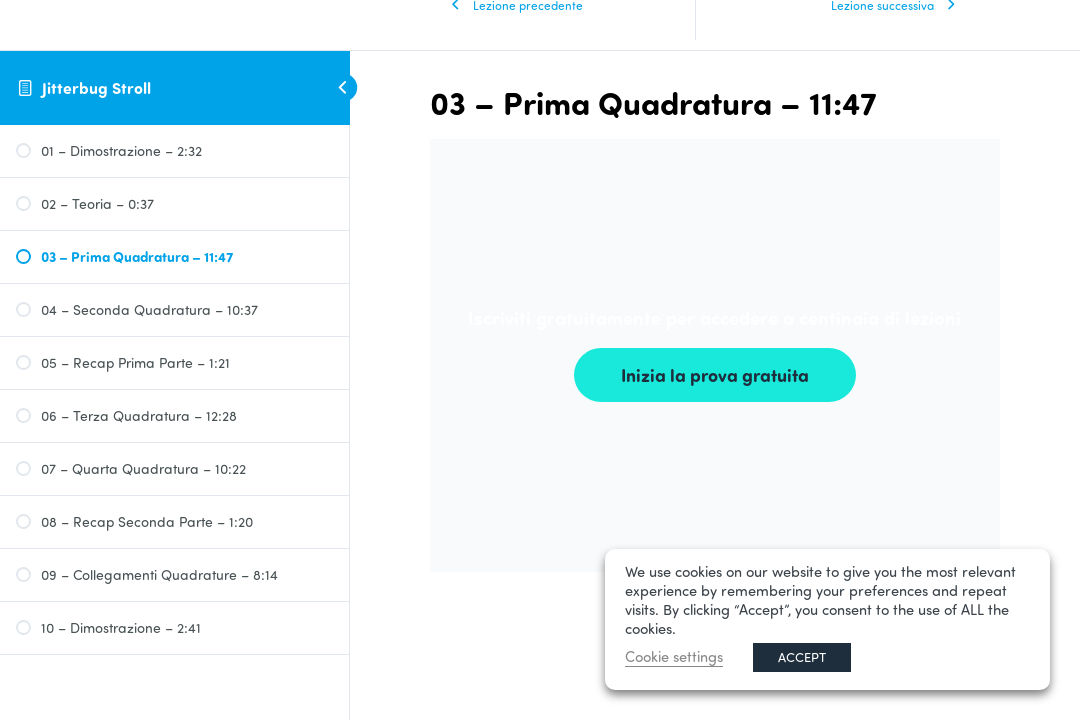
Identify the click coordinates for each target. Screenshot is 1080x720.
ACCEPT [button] (802, 657)
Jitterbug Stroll (96, 87)
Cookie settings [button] (674, 656)
